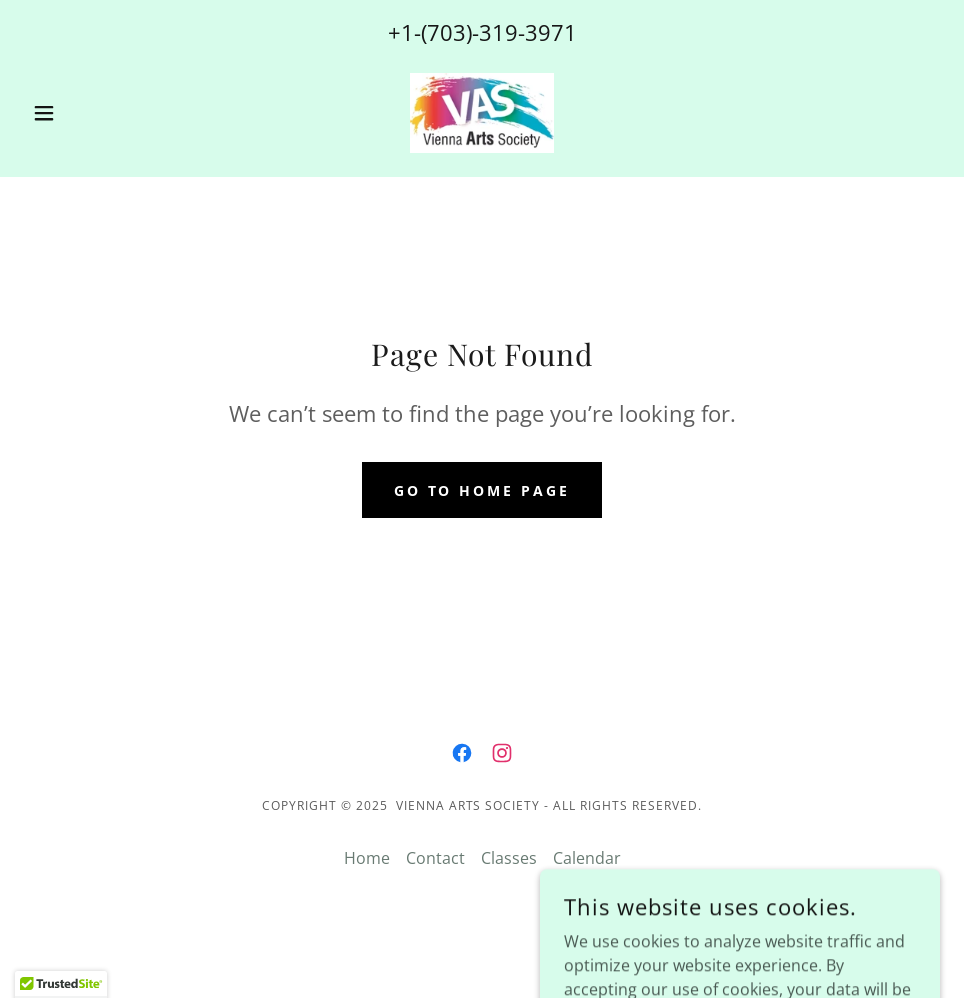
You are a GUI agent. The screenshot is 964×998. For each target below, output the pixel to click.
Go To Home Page (482, 490)
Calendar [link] (587, 858)
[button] (92, 113)
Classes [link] (509, 858)
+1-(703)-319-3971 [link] (482, 32)
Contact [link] (435, 858)
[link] (481, 113)
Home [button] (367, 858)
